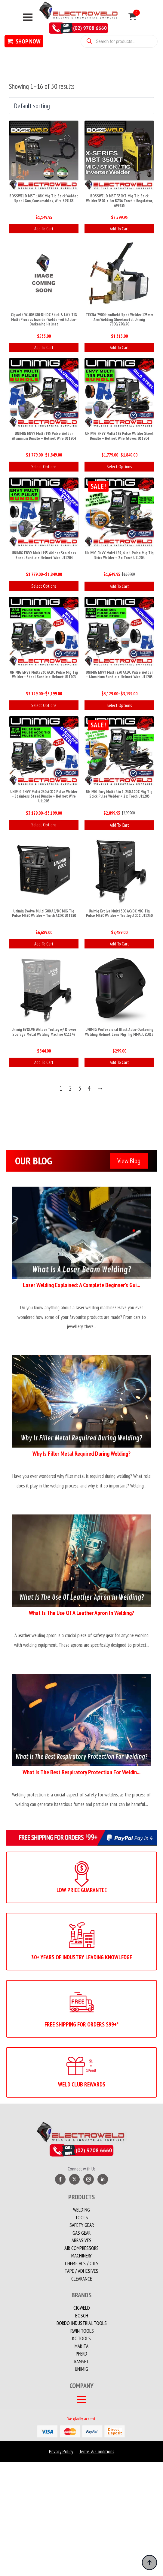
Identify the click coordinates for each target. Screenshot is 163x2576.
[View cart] (132, 17)
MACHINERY (81, 2255)
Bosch (81, 2315)
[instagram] (88, 2179)
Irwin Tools (81, 2331)
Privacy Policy (61, 2451)
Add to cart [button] (44, 229)
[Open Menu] (27, 17)
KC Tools (81, 2338)
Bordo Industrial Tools (82, 2323)
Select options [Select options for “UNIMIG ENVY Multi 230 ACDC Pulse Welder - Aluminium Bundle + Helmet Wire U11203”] (119, 705)
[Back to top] (149, 2562)
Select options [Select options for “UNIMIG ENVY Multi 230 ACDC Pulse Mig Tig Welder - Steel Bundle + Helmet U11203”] (43, 705)
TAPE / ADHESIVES (81, 2271)
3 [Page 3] (79, 1088)
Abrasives (81, 2240)
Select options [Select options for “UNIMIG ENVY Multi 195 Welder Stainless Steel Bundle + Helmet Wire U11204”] (43, 586)
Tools (81, 2217)
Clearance (81, 2278)
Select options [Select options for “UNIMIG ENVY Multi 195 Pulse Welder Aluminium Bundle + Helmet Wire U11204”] (43, 466)
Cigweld (81, 2308)
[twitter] (74, 2179)
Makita (81, 2346)
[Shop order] (81, 105)
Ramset (81, 2361)
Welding (81, 2209)
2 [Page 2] (70, 1088)
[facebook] (60, 2179)
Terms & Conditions (96, 2451)
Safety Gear (81, 2225)
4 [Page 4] (89, 1088)
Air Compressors (81, 2248)
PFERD (81, 2353)
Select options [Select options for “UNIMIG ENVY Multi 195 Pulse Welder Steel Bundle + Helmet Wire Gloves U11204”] (119, 466)
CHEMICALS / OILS (81, 2263)
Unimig (81, 2369)
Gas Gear (81, 2233)
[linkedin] (102, 2179)
